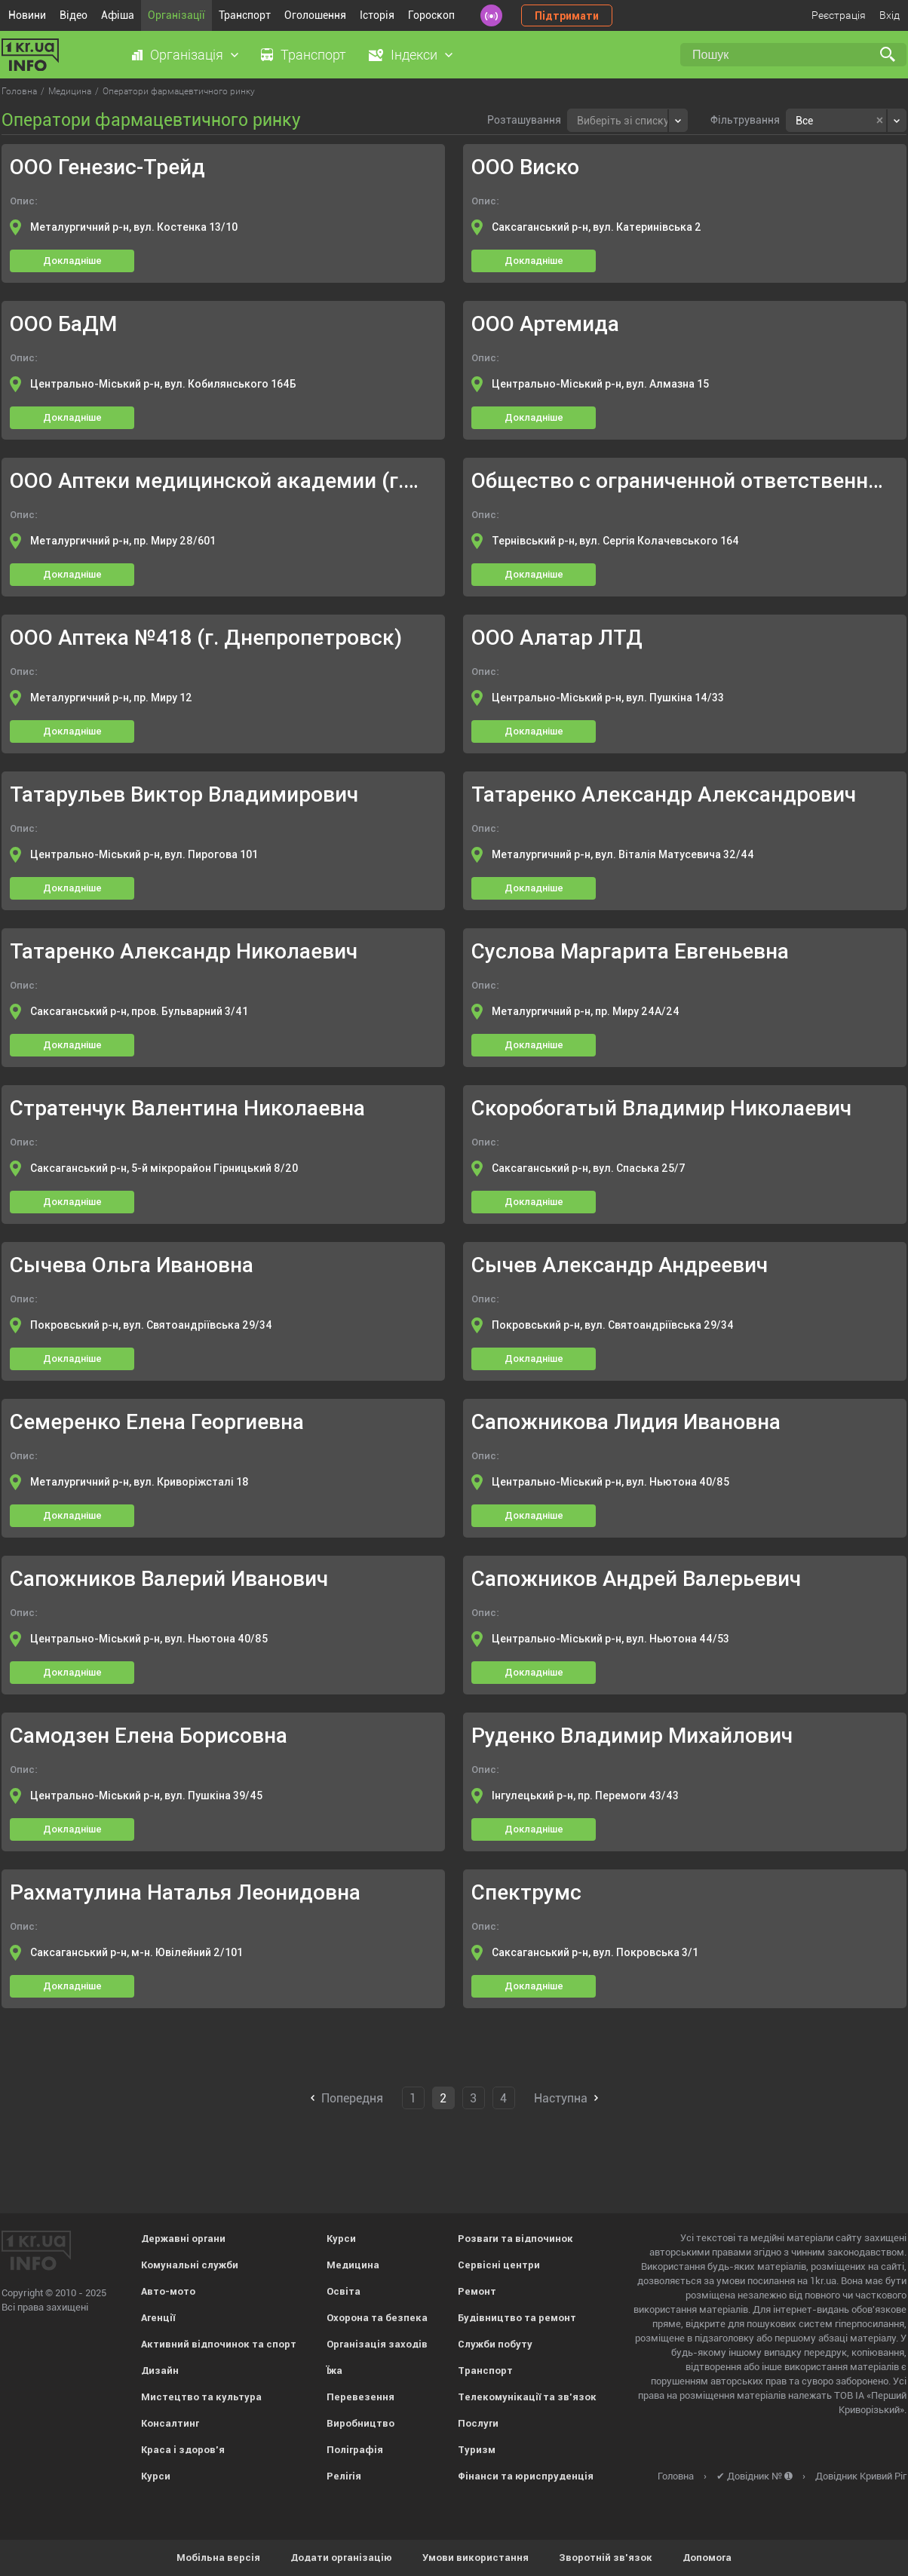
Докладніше (72, 260)
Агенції (158, 2317)
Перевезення (360, 2397)
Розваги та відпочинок (515, 2238)
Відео (73, 15)
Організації (176, 15)
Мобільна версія (218, 2557)
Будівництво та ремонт (517, 2317)
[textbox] (623, 118)
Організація (186, 55)
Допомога (707, 2557)
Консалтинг (170, 2423)
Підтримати (567, 16)
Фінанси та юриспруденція (526, 2476)
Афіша (117, 15)
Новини (27, 15)
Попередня (352, 2098)
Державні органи (183, 2238)
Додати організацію (341, 2557)
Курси (155, 2476)
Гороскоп (431, 15)
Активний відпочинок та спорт (218, 2344)
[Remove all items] (880, 120)
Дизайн (160, 2370)
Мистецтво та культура (201, 2397)
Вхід (889, 15)
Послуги (478, 2423)
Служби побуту (495, 2344)
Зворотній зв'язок (605, 2557)
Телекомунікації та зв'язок (527, 2397)
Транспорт (245, 15)
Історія (377, 15)
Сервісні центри (499, 2265)
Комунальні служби (189, 2265)
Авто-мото (168, 2291)
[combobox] (627, 120)
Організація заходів (377, 2344)
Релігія (344, 2476)
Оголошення (315, 15)
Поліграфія (355, 2449)
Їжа (334, 2370)
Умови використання (475, 2557)
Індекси (414, 55)
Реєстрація (838, 15)
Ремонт (477, 2291)
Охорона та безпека (377, 2317)
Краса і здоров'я (183, 2449)
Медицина (353, 2265)
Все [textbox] (804, 121)
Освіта (343, 2291)
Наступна (560, 2098)
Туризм (476, 2449)
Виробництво (360, 2423)
